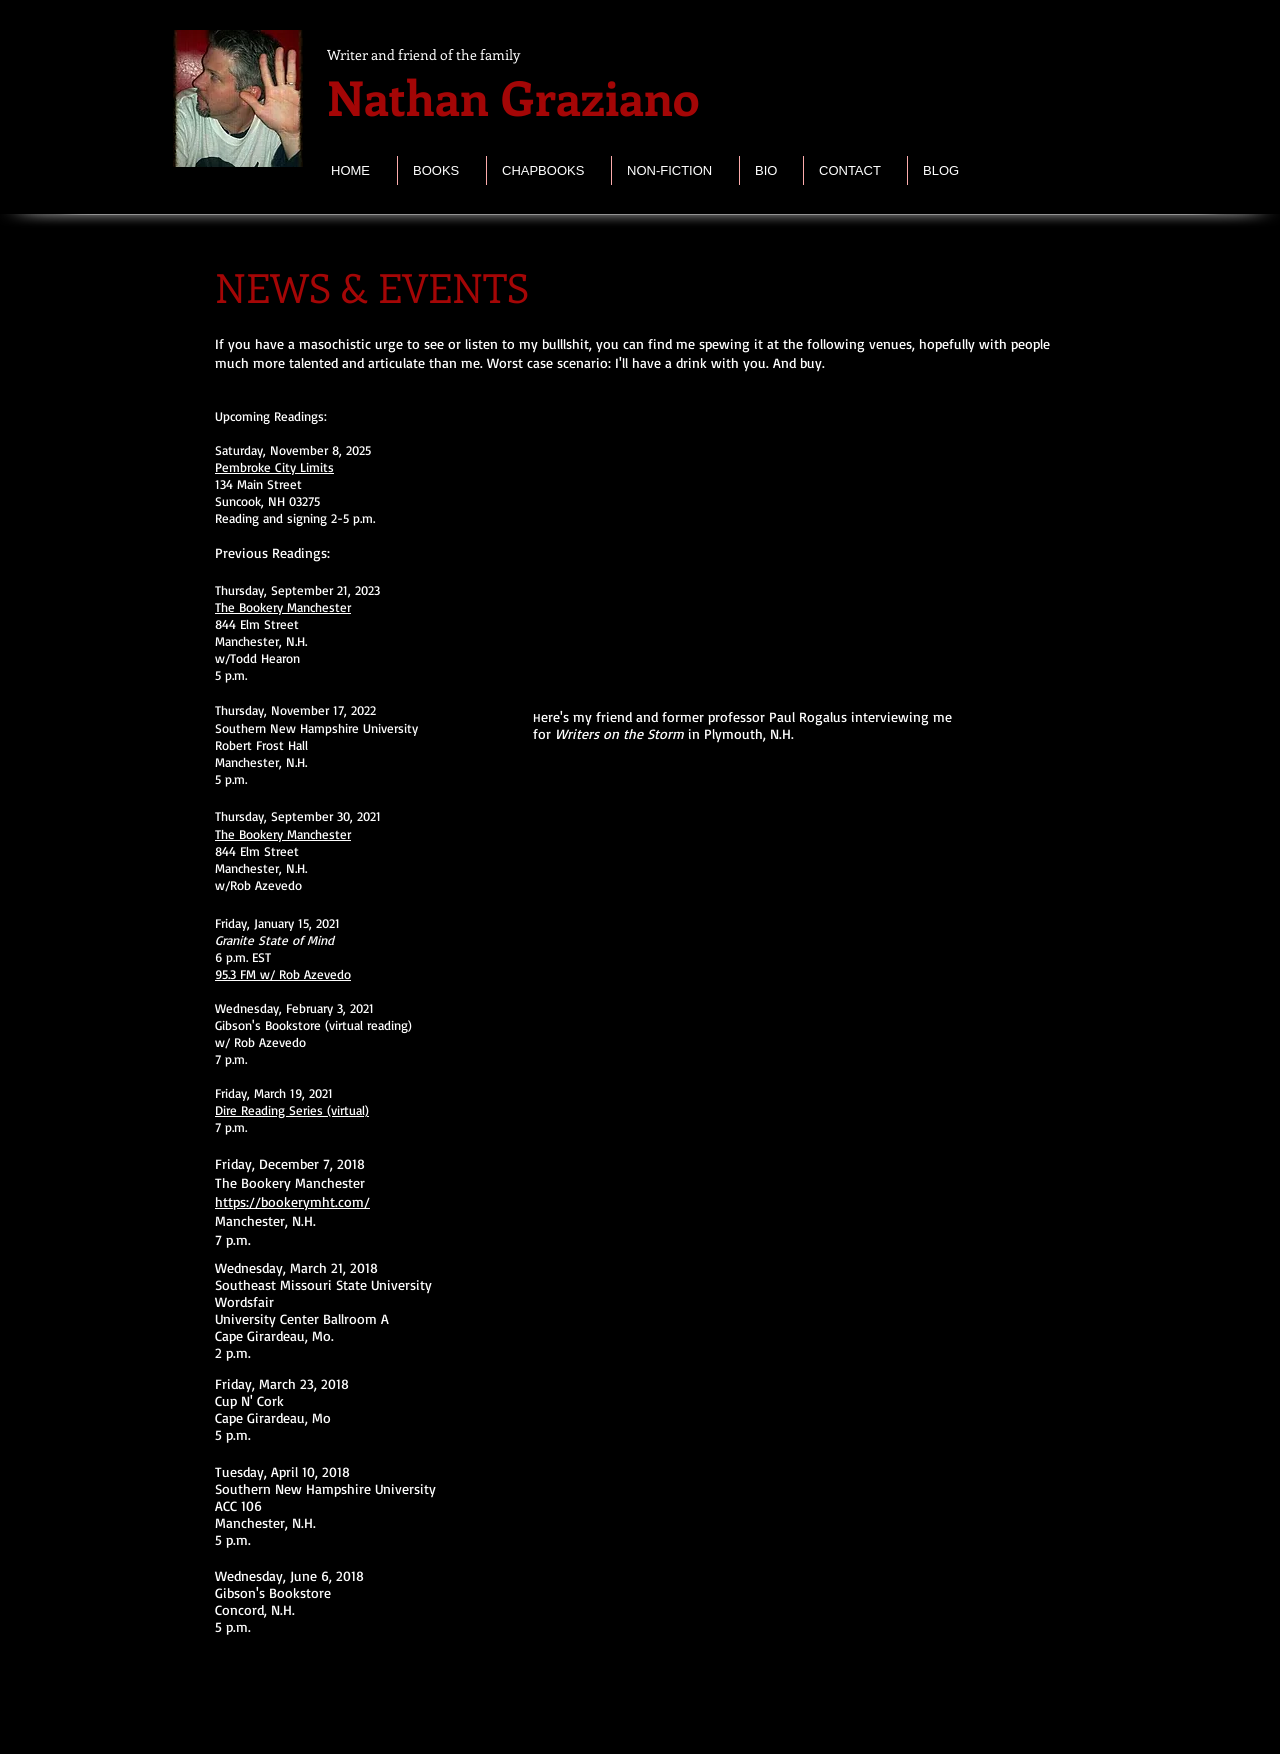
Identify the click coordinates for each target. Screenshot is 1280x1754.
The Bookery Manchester (283, 607)
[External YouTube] (773, 546)
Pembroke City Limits (274, 467)
